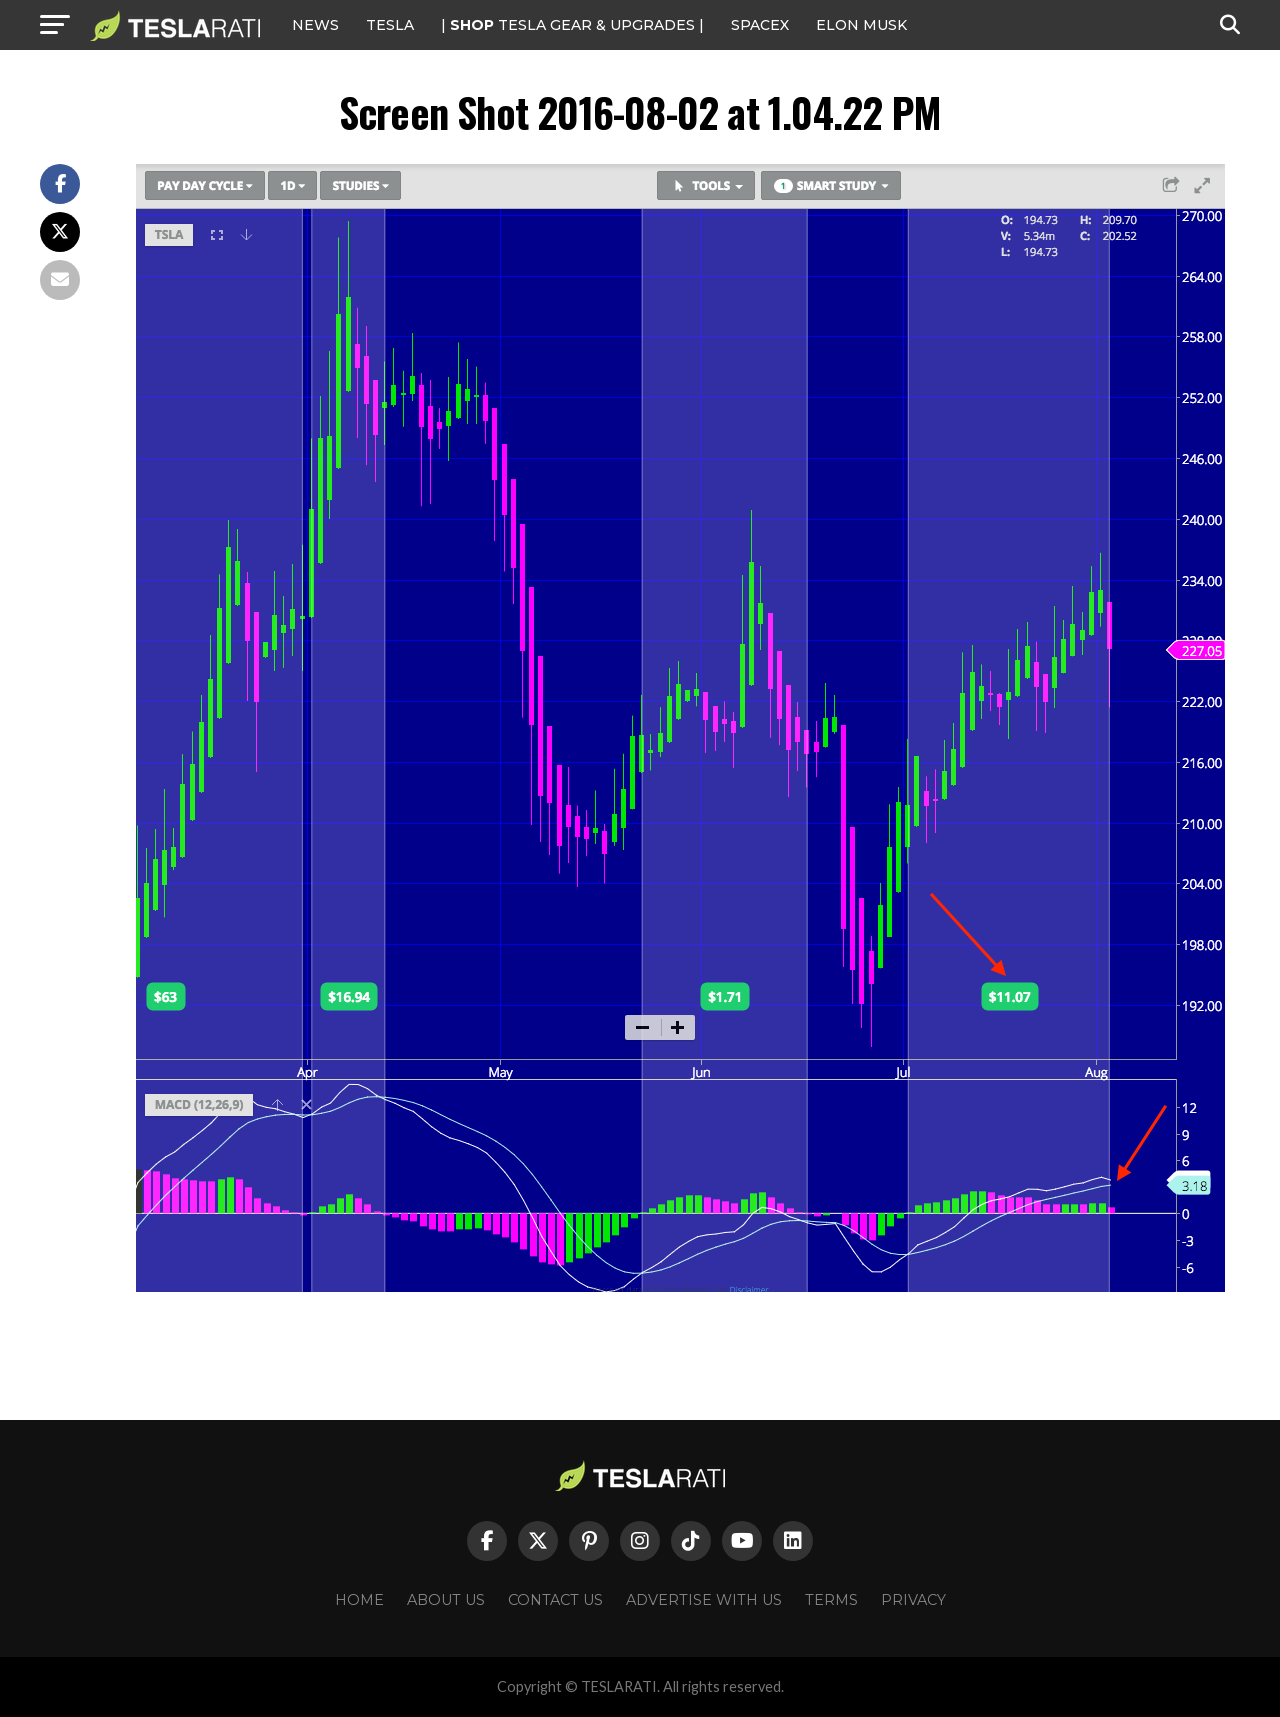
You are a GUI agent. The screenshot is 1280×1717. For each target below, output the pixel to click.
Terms (831, 1600)
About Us (446, 1600)
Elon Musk (861, 25)
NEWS (315, 25)
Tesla (390, 25)
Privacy (913, 1600)
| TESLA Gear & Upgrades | (572, 25)
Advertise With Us (704, 1600)
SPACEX (760, 25)
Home (359, 1600)
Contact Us (555, 1600)
